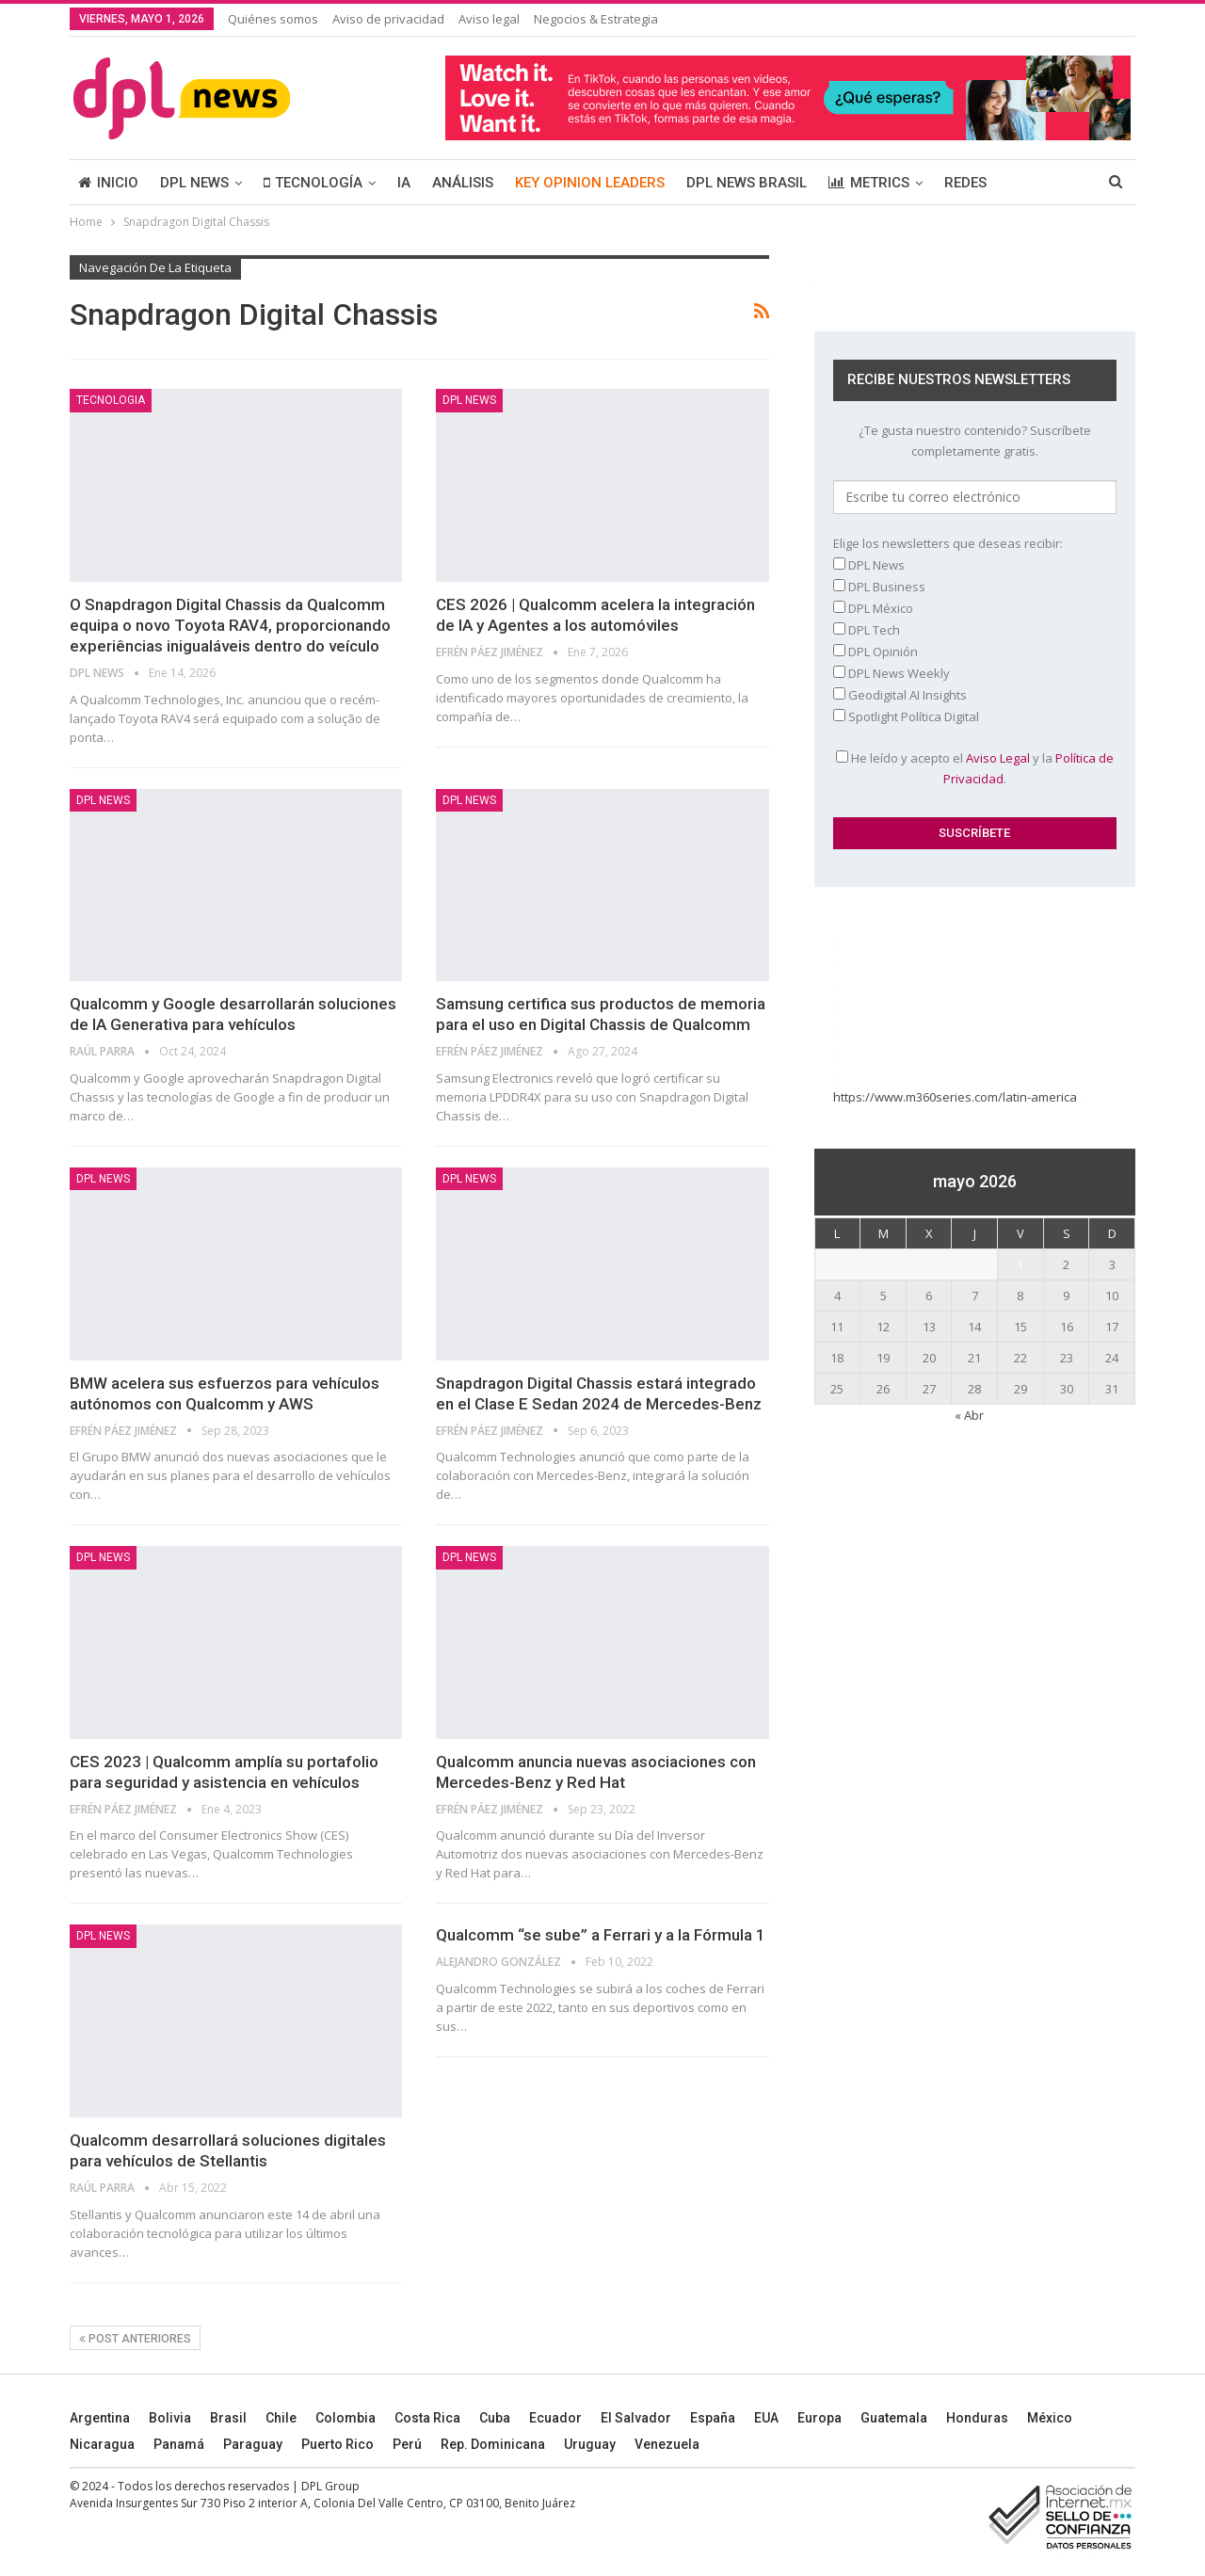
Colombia (345, 2417)
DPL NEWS (194, 182)
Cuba (494, 2417)
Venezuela (667, 2444)
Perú (407, 2444)
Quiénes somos (273, 18)
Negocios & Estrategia (596, 18)
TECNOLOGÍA (313, 182)
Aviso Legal (998, 757)
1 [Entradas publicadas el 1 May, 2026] (1020, 1264)
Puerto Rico (337, 2444)
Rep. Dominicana (493, 2444)
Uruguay (590, 2444)
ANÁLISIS (462, 182)
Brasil (228, 2417)
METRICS (868, 182)
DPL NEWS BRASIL (746, 182)
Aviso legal (489, 18)
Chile (281, 2417)
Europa (819, 2417)
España (712, 2417)
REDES (965, 182)
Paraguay (252, 2444)
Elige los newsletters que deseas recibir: (948, 543)
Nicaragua (102, 2444)
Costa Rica (427, 2417)
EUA (766, 2417)
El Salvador (636, 2417)
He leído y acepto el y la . (975, 768)
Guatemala (893, 2417)
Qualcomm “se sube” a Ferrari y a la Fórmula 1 (600, 1934)
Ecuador (555, 2417)
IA (403, 182)
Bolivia (170, 2417)
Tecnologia (110, 400)
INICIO (108, 182)
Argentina (100, 2417)
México (1049, 2417)
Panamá (178, 2444)
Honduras (977, 2417)
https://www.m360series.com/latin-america (957, 1096)
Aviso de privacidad (388, 18)
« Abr (969, 1415)
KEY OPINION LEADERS (590, 182)
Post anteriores (135, 2338)
